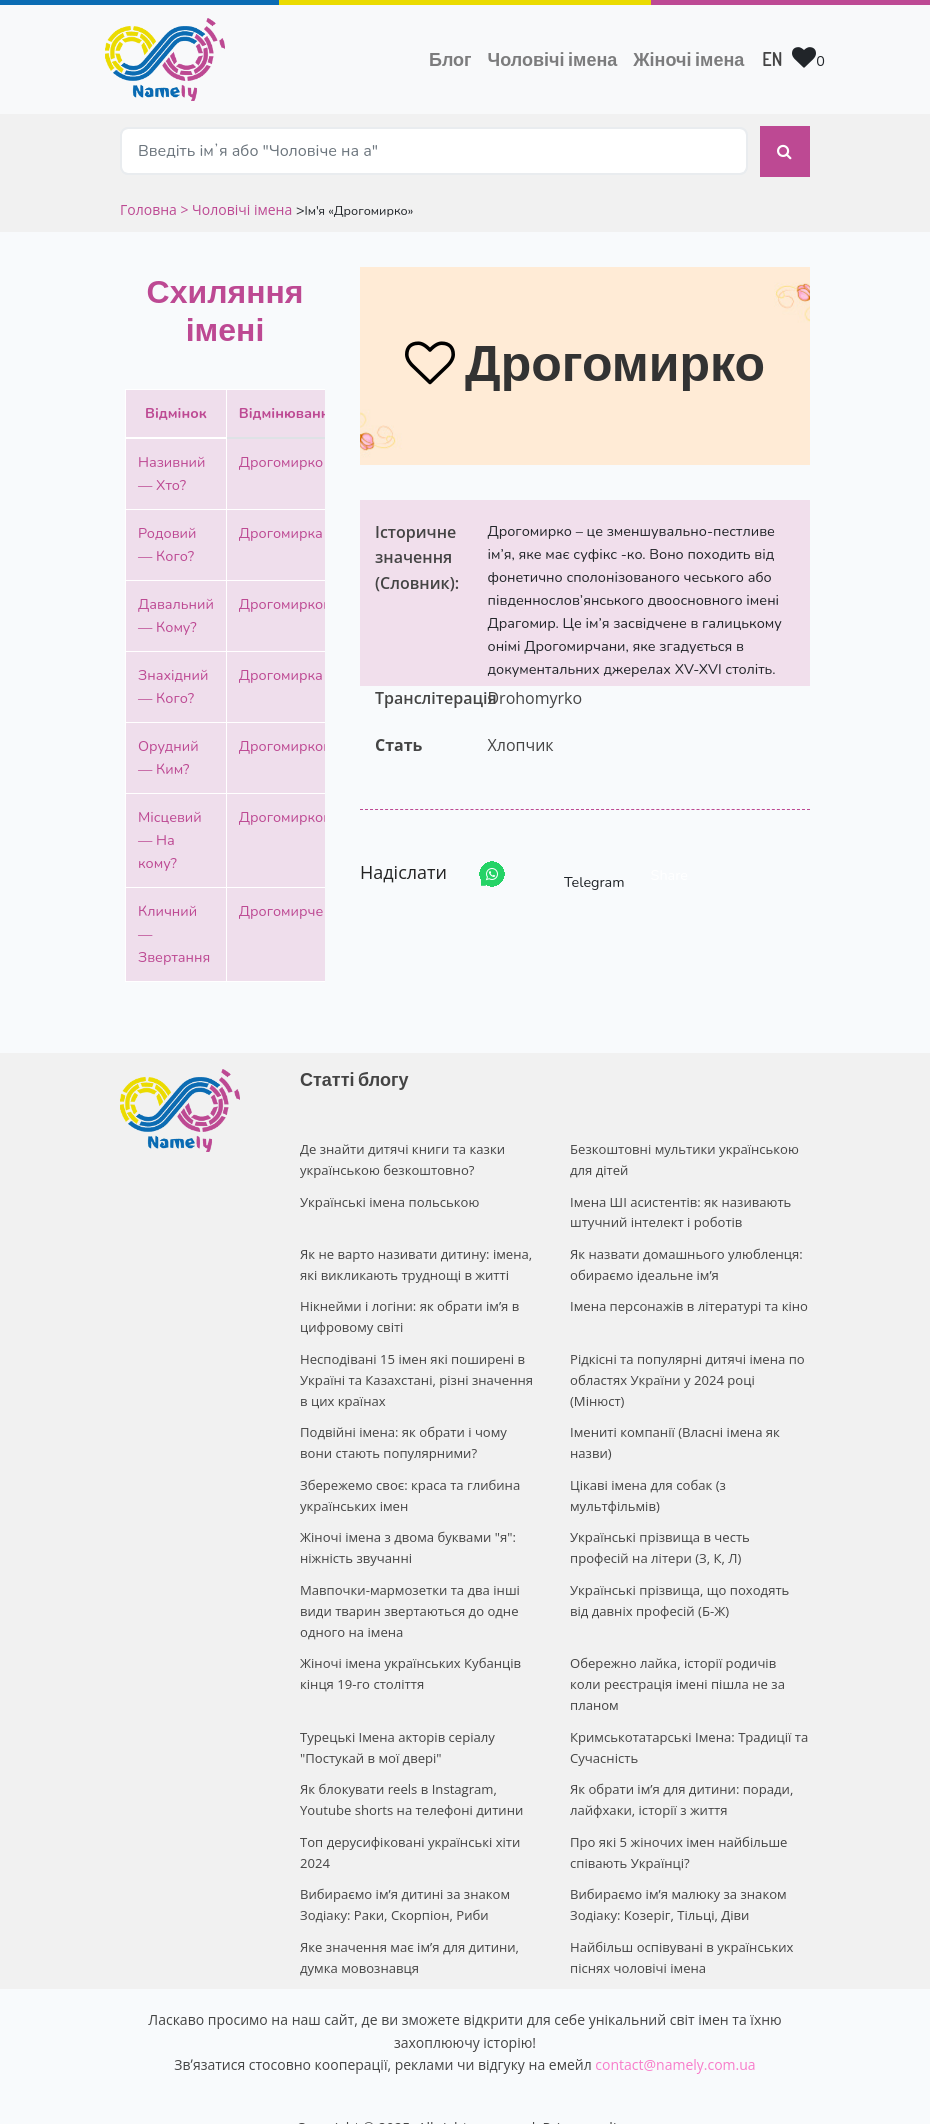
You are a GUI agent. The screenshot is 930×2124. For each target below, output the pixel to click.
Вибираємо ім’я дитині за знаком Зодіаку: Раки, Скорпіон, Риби (404, 1870)
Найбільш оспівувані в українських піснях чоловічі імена (681, 1921)
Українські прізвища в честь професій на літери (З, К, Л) (690, 1539)
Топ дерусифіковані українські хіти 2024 (409, 1818)
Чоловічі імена (557, 57)
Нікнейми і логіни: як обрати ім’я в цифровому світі (408, 1312)
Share (669, 874)
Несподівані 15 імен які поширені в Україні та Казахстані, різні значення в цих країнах (415, 1375)
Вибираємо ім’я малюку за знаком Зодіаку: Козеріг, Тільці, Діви (677, 1870)
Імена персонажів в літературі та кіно (688, 1302)
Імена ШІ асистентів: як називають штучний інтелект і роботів (680, 1209)
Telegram (576, 873)
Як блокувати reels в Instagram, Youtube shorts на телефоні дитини (410, 1766)
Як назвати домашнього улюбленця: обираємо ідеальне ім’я (685, 1260)
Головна (150, 207)
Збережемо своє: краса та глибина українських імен (409, 1488)
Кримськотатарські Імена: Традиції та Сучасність (688, 1715)
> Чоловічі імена (236, 207)
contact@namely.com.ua (675, 2028)
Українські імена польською (389, 1199)
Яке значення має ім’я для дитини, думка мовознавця (408, 1921)
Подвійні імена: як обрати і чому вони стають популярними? (402, 1436)
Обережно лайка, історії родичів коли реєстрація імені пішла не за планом (689, 1663)
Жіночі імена (688, 59)
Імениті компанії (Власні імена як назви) (674, 1436)
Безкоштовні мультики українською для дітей (683, 1157)
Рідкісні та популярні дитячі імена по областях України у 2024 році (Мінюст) (686, 1375)
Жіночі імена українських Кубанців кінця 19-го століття (409, 1663)
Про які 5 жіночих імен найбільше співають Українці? (678, 1818)
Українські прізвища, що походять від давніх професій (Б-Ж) (689, 1591)
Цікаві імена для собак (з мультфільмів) (647, 1488)
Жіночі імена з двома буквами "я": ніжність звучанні (407, 1539)
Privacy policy (587, 2091)
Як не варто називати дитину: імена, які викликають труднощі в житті (415, 1260)
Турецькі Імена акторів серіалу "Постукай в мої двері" (396, 1715)
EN (772, 59)
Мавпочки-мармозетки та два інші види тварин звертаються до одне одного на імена (409, 1602)
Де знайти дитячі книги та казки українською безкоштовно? (401, 1157)
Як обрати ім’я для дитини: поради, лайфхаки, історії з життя (680, 1766)
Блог (450, 59)
